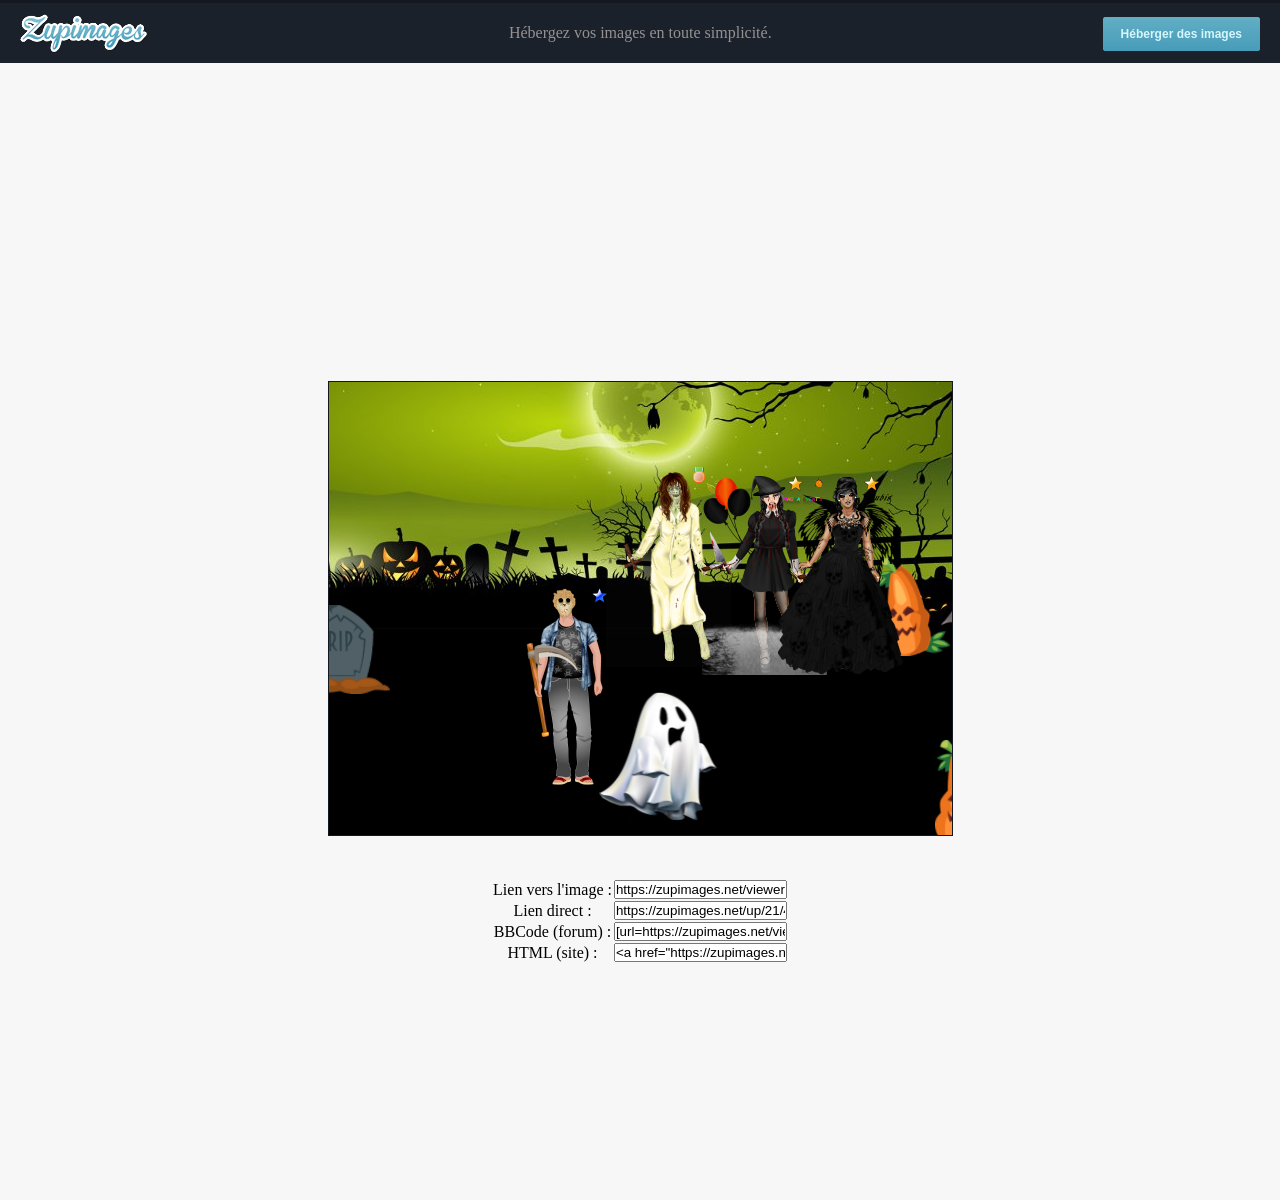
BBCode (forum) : (552, 931)
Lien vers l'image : (552, 889)
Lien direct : (552, 910)
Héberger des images (1181, 34)
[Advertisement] (640, 223)
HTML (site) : (552, 952)
